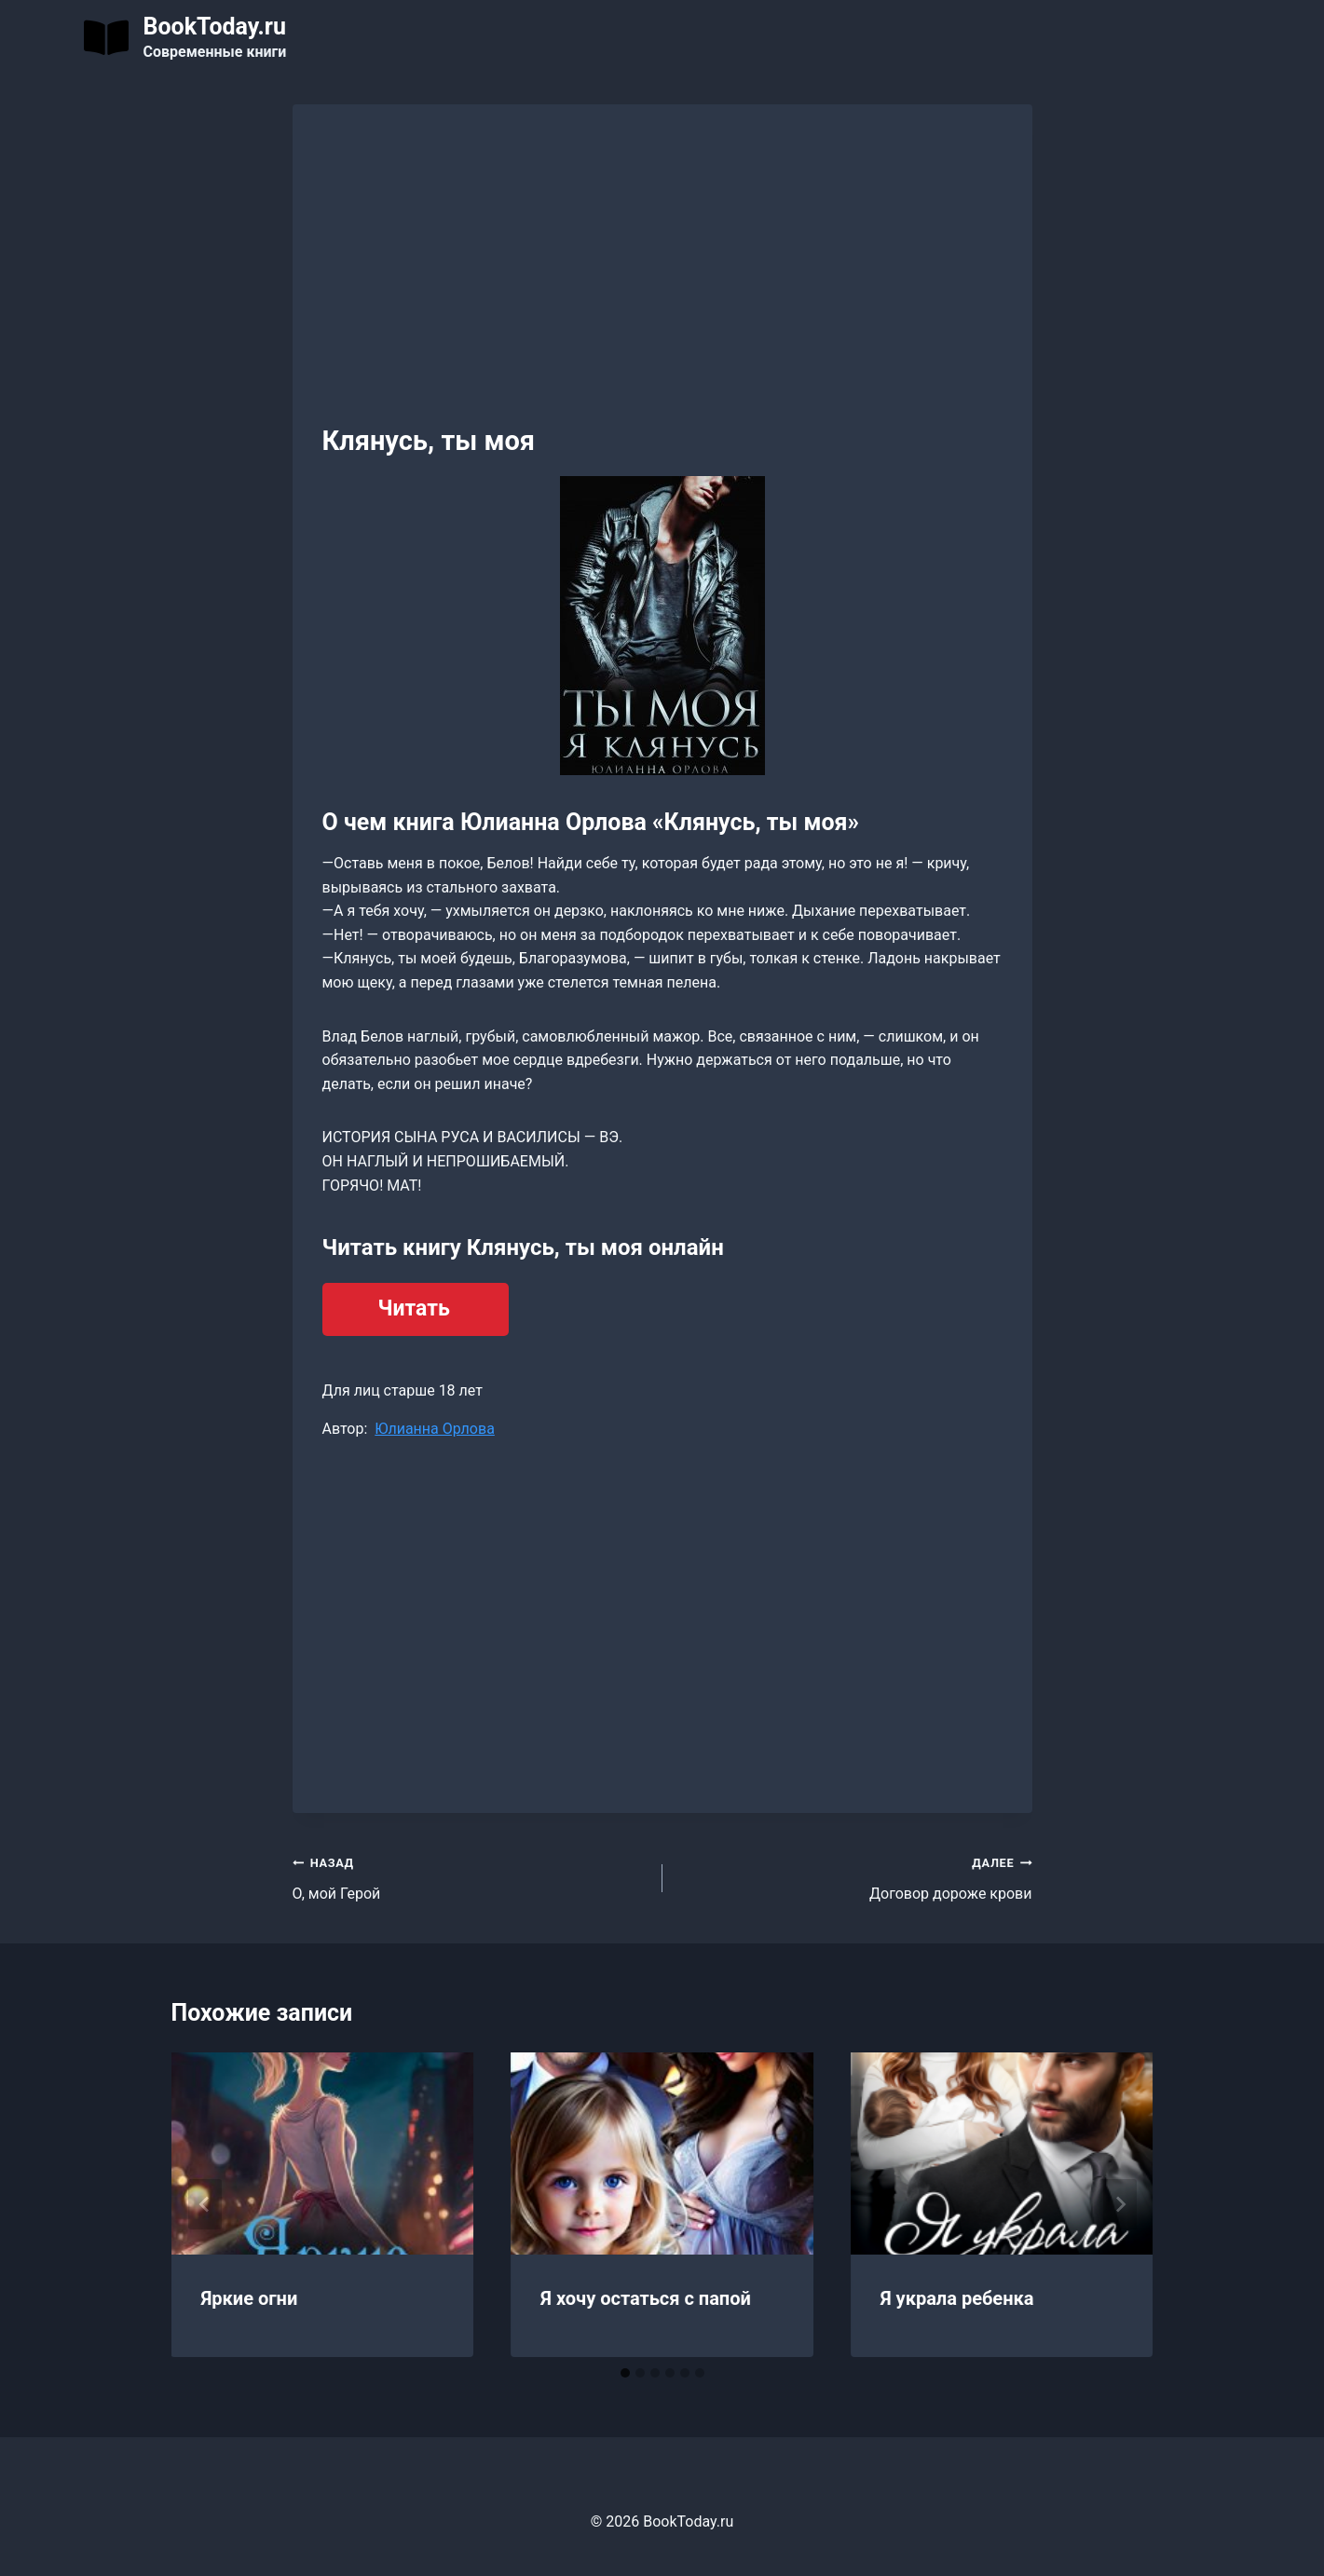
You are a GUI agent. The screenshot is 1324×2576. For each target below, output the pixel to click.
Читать (414, 1308)
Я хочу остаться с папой (645, 2298)
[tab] (625, 2373)
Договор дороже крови (854, 1876)
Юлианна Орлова (435, 1429)
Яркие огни (249, 2298)
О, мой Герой (470, 1876)
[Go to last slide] (205, 2204)
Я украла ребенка (957, 2298)
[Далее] (1120, 2204)
